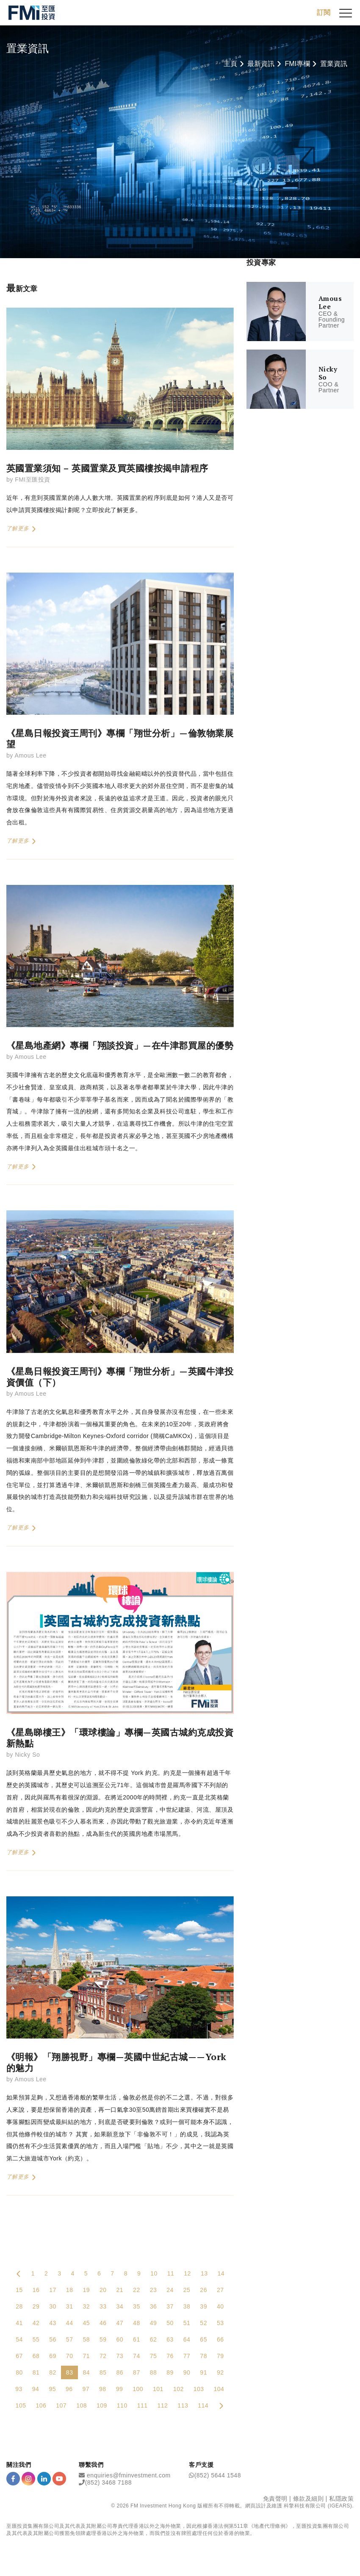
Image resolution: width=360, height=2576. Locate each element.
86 (120, 2372)
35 (136, 2306)
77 (187, 2356)
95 (52, 2389)
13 (204, 2273)
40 (220, 2306)
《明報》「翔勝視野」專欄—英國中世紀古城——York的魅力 (116, 2062)
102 (178, 2389)
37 (170, 2306)
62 (153, 2339)
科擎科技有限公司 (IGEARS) (318, 2506)
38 (187, 2306)
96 (69, 2389)
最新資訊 (260, 63)
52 (203, 2323)
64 (187, 2339)
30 (52, 2306)
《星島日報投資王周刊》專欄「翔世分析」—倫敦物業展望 (119, 738)
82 (52, 2372)
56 (52, 2339)
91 (203, 2372)
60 (120, 2339)
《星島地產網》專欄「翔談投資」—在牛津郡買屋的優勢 (119, 1046)
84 (86, 2372)
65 (203, 2339)
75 (153, 2356)
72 (103, 2356)
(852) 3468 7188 (108, 2483)
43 (52, 2323)
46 (103, 2323)
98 (102, 2389)
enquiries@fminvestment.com (129, 2475)
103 (199, 2389)
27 (220, 2290)
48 (136, 2323)
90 (187, 2372)
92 (220, 2372)
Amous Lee (30, 755)
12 (187, 2273)
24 (170, 2290)
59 (103, 2339)
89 (170, 2372)
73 (120, 2356)
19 (86, 2290)
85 (103, 2372)
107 (61, 2405)
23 (153, 2290)
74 (136, 2356)
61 (136, 2339)
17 (52, 2290)
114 (203, 2405)
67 (19, 2356)
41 (19, 2323)
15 (19, 2290)
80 (19, 2372)
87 (136, 2372)
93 (18, 2389)
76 (170, 2356)
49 (153, 2323)
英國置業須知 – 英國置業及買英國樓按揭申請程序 (107, 468)
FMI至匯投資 (32, 480)
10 (154, 2273)
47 (120, 2323)
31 (69, 2306)
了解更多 (21, 529)
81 (36, 2372)
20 (103, 2290)
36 (153, 2306)
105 (21, 2405)
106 (41, 2405)
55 (36, 2339)
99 (119, 2389)
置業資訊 (333, 63)
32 (86, 2306)
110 (122, 2405)
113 (182, 2405)
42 (36, 2323)
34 (120, 2306)
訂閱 (323, 12)
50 (170, 2323)
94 (35, 2389)
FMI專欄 (297, 63)
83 (69, 2372)
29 (36, 2306)
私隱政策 (341, 2498)
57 (69, 2339)
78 (203, 2356)
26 (203, 2290)
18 (69, 2290)
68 (36, 2356)
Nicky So (27, 1755)
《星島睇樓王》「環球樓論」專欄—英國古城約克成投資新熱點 (119, 1738)
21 (120, 2290)
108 (81, 2405)
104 (219, 2389)
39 (203, 2306)
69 (52, 2356)
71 (86, 2356)
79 (220, 2356)
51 (187, 2323)
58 (86, 2339)
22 (136, 2290)
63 (170, 2339)
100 (138, 2389)
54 (19, 2339)
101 (158, 2389)
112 (163, 2405)
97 (86, 2389)
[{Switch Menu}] (345, 12)
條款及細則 (308, 2498)
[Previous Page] (19, 2274)
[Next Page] (221, 2406)
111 (142, 2405)
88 (153, 2372)
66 (220, 2339)
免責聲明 (275, 2498)
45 (86, 2323)
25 (187, 2290)
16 (36, 2290)
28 (19, 2306)
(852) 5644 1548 (217, 2475)
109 (102, 2405)
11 (170, 2273)
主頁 (230, 63)
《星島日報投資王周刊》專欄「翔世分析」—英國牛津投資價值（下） (119, 1377)
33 (103, 2306)
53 (220, 2323)
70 (69, 2356)
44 (69, 2323)
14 (220, 2273)
